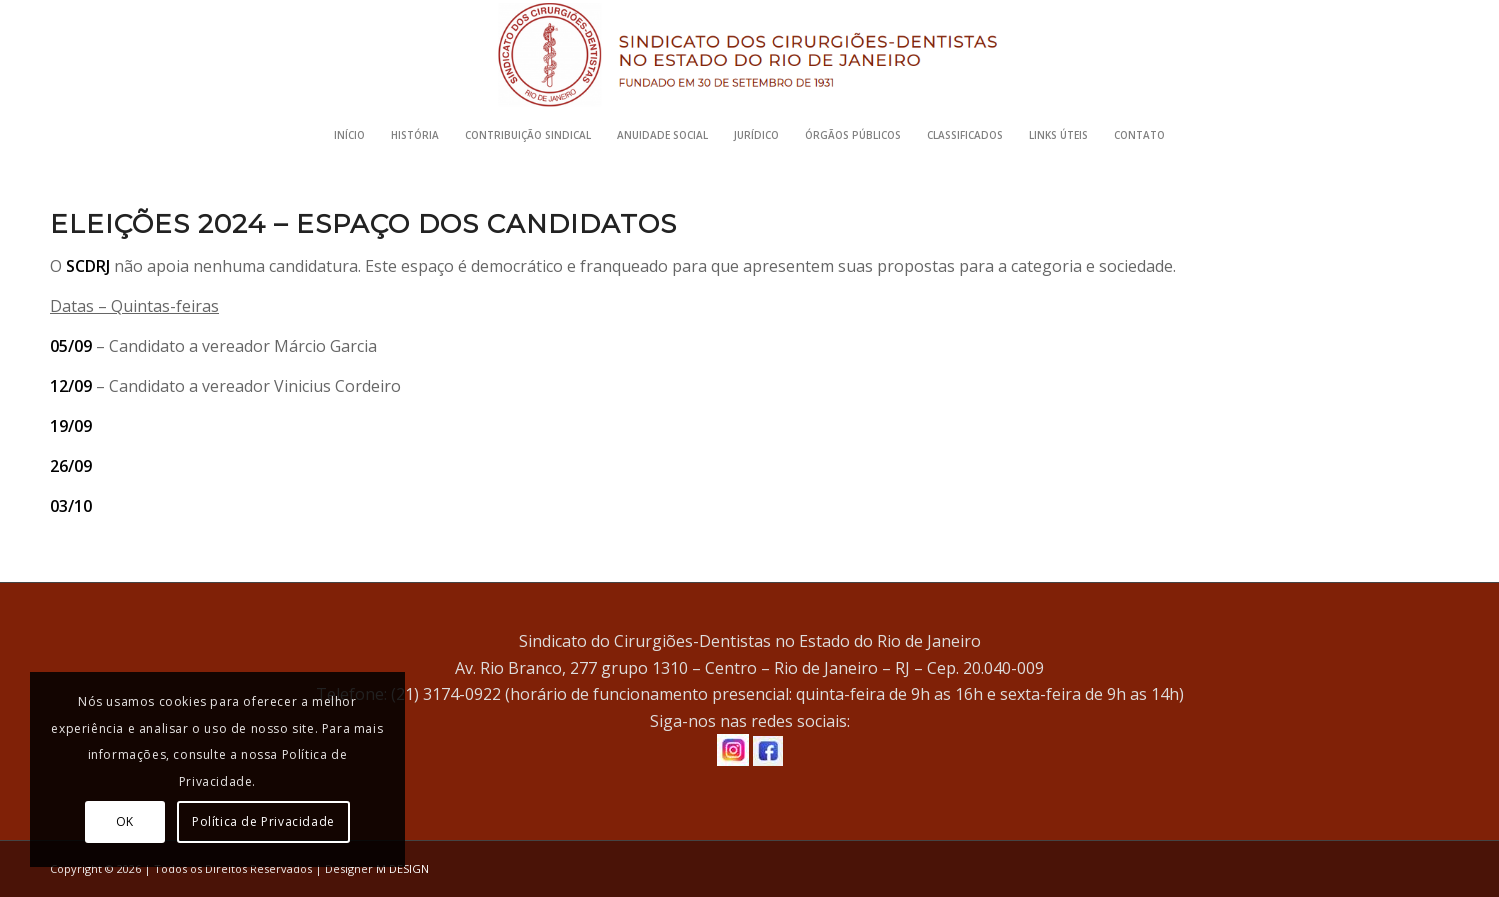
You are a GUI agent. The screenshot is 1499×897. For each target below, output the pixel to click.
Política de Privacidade (263, 821)
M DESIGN (402, 868)
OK (125, 821)
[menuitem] (349, 135)
